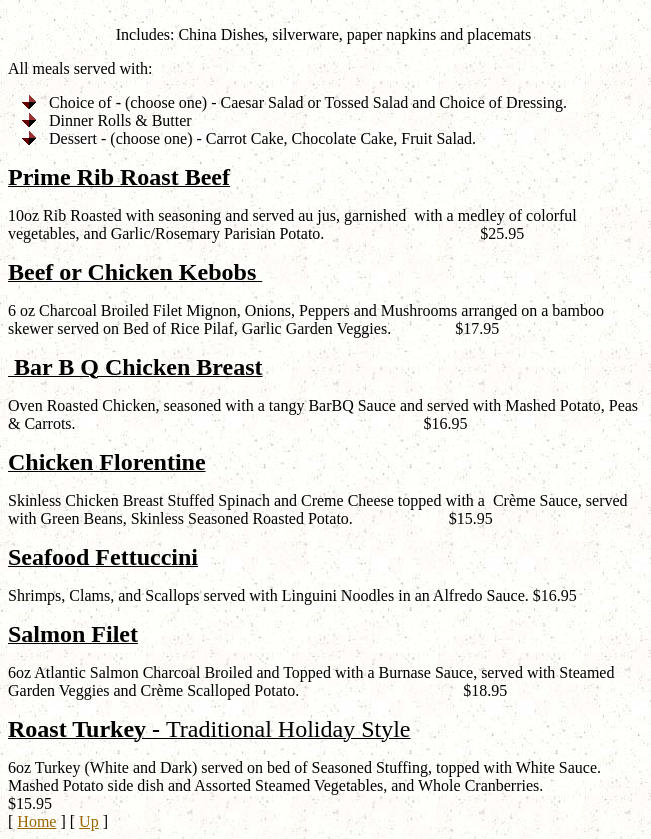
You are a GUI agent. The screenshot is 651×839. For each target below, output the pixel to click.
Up (89, 821)
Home (36, 821)
